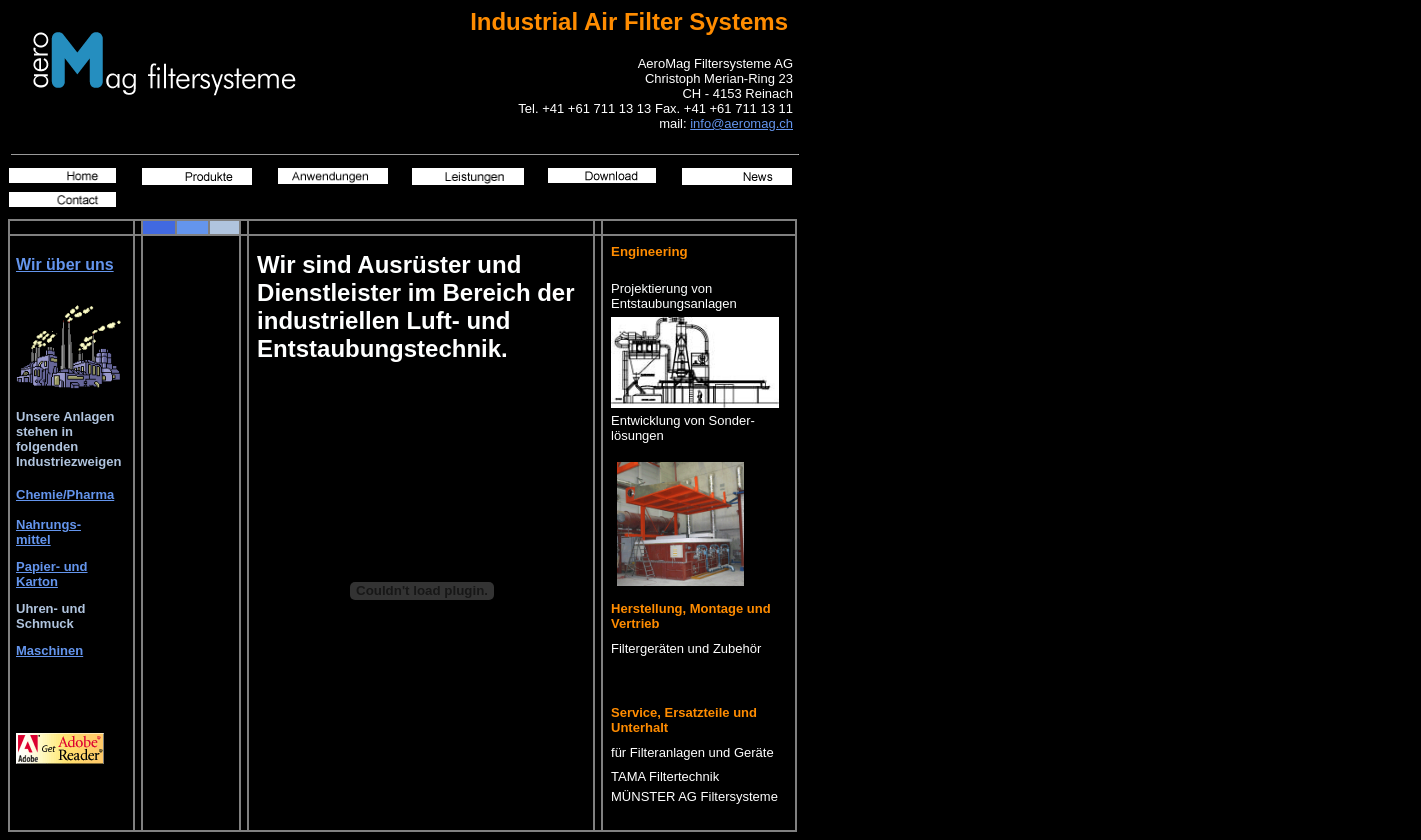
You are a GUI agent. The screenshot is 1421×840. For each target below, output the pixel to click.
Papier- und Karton (52, 574)
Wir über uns (65, 264)
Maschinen (49, 650)
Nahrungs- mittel (48, 532)
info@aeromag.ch (741, 123)
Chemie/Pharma (65, 494)
